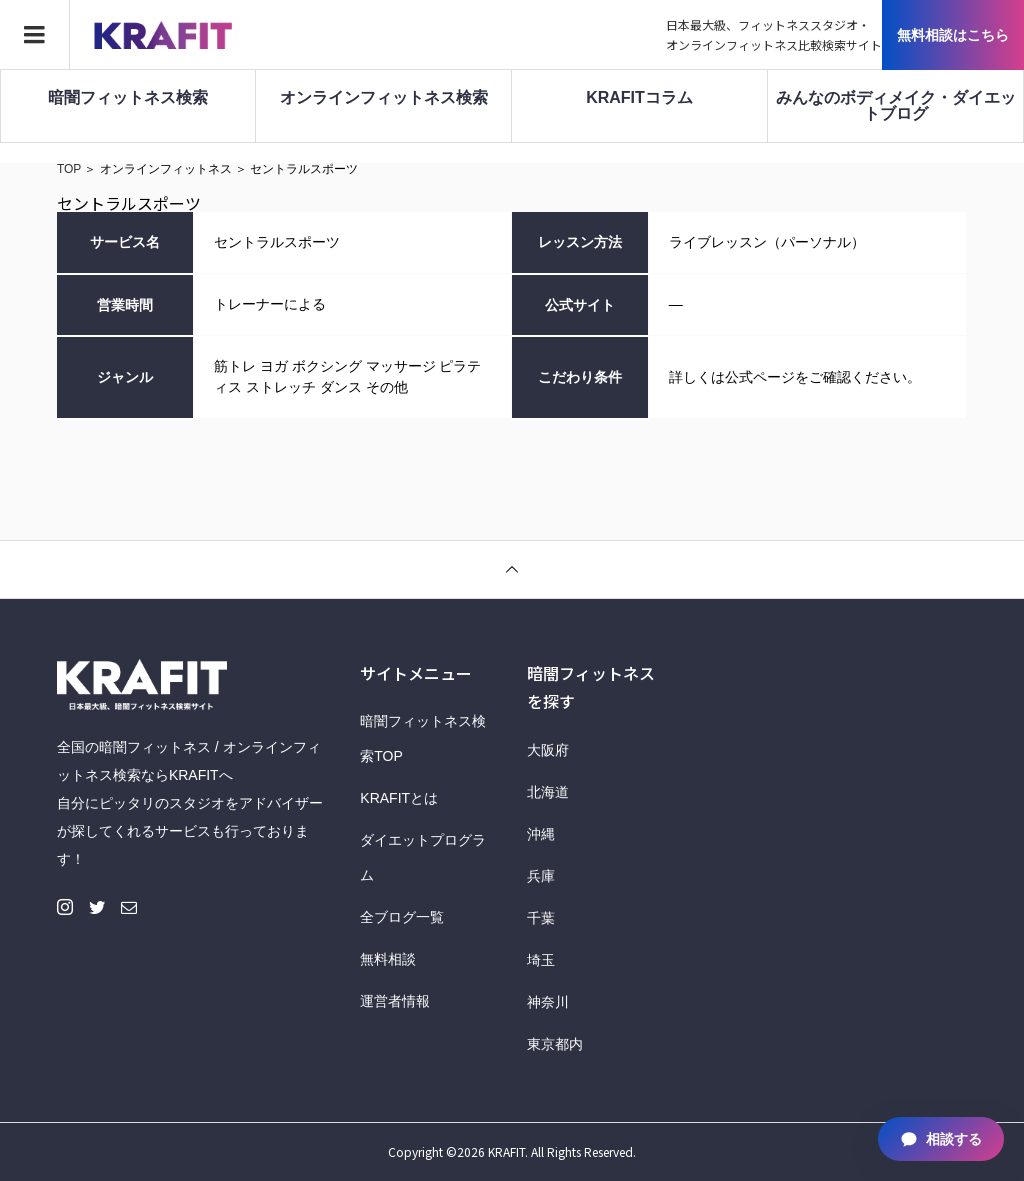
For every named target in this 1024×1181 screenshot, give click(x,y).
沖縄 (541, 834)
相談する (941, 1139)
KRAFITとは (399, 798)
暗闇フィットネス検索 (128, 97)
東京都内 (555, 1044)
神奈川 (548, 1002)
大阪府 (548, 750)
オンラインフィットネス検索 (384, 97)
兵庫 (541, 876)
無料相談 (388, 959)
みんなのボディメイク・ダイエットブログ (896, 105)
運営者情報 (395, 1001)
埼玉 (541, 960)
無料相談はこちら (953, 35)
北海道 (548, 792)
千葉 (541, 918)
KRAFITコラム (639, 97)
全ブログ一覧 (402, 917)
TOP (69, 169)
